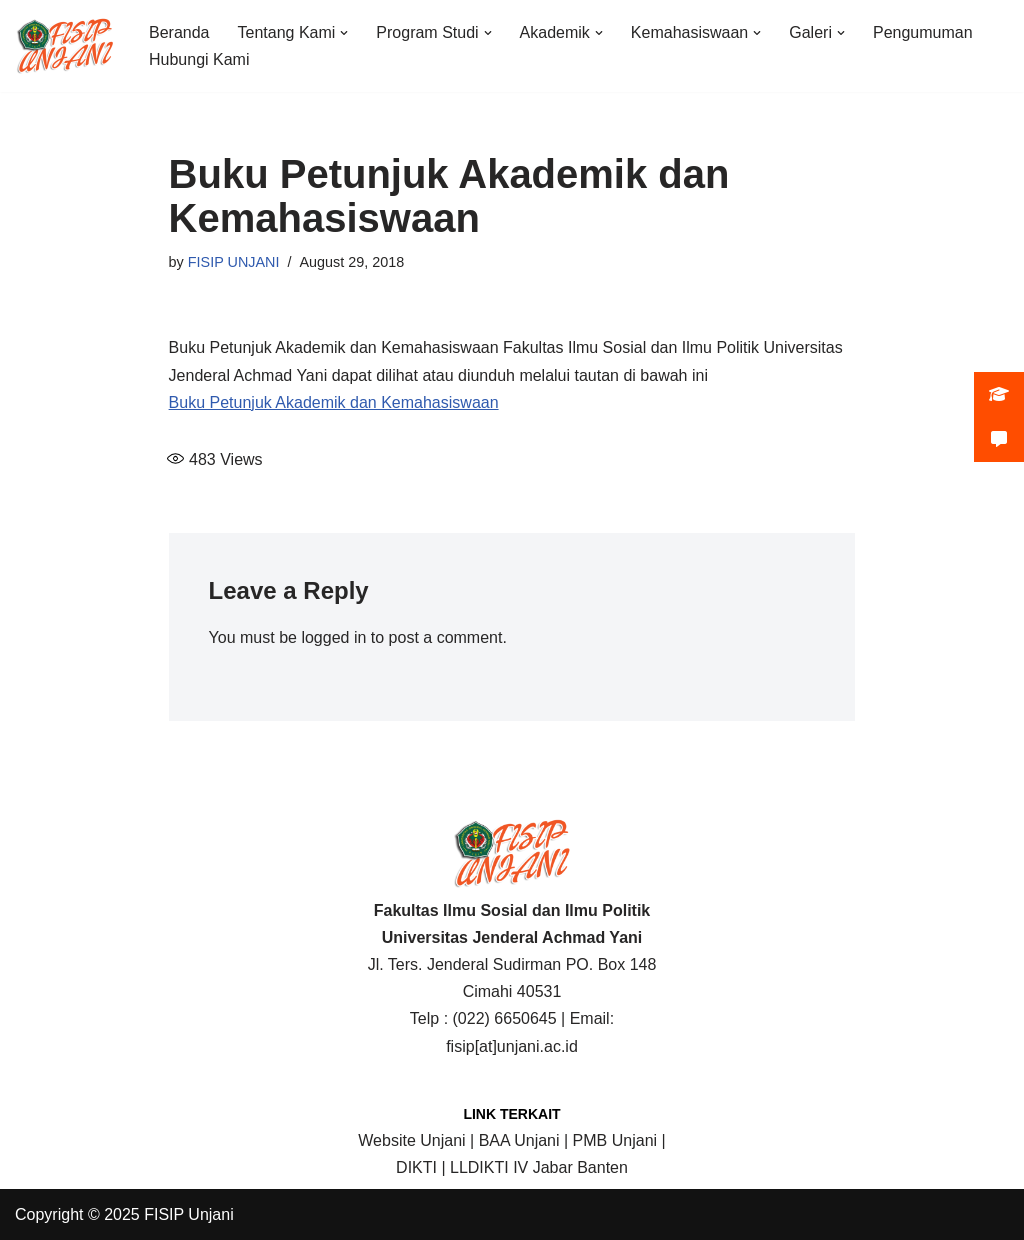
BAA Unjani (519, 1140)
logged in (333, 637)
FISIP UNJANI (234, 262)
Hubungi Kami (199, 59)
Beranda (179, 32)
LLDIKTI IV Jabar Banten (539, 1167)
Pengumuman (923, 32)
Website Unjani (411, 1140)
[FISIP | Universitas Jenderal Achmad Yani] (65, 46)
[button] (344, 33)
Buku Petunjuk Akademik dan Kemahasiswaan (334, 402)
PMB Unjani (615, 1140)
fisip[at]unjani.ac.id (512, 1046)
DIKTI (416, 1167)
